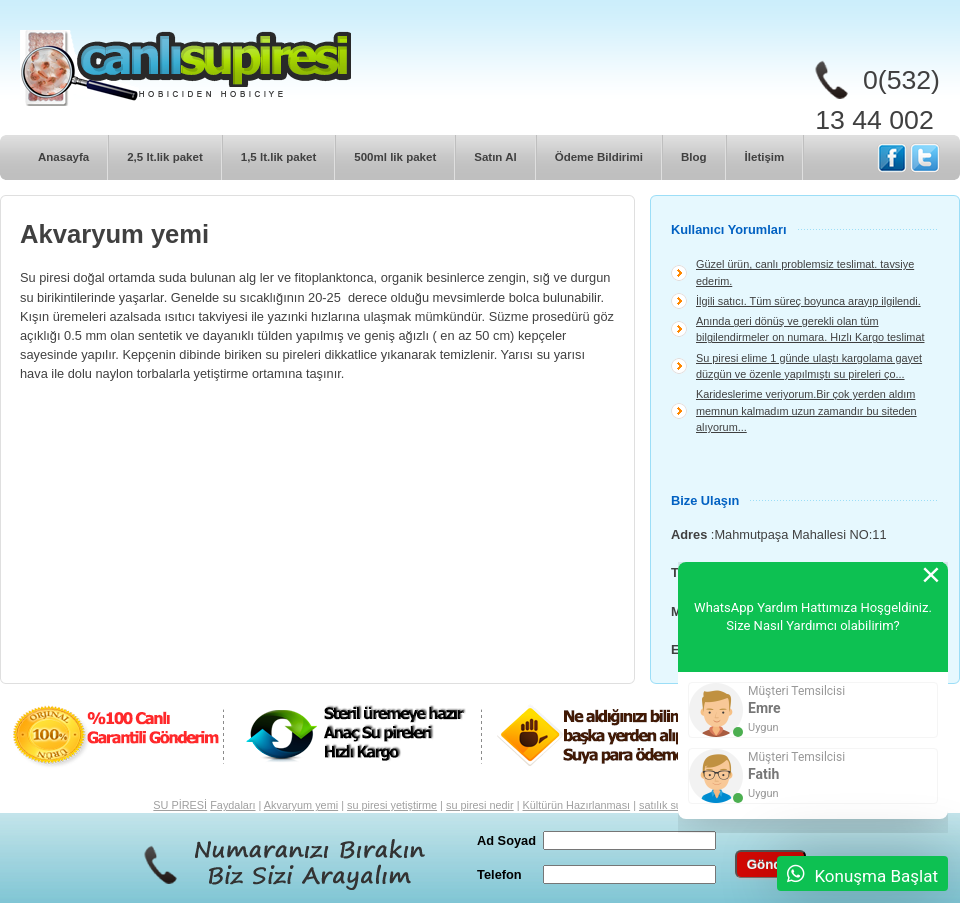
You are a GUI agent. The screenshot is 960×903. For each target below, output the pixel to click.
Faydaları (232, 805)
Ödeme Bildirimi (599, 157)
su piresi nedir (480, 805)
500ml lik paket (395, 157)
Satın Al (495, 157)
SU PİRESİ (180, 805)
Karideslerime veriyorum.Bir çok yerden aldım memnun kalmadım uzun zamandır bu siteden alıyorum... (806, 410)
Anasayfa (63, 157)
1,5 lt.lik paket (279, 157)
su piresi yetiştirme (392, 805)
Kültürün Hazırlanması (577, 805)
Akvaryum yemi (301, 805)
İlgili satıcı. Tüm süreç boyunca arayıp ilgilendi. (808, 301)
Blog (694, 157)
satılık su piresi (675, 805)
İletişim (765, 157)
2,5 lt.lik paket (165, 157)
